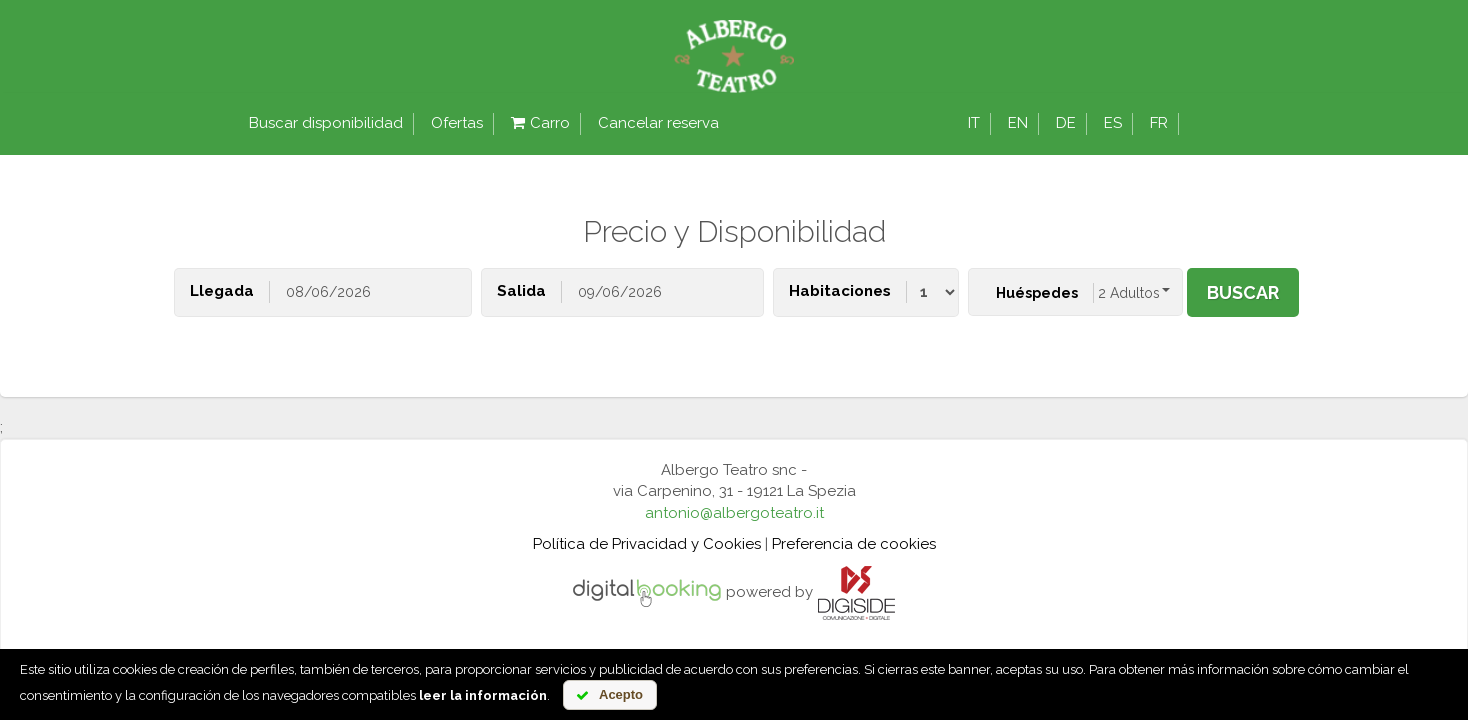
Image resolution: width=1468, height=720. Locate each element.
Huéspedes (1037, 293)
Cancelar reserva (658, 123)
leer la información (483, 695)
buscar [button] (1243, 292)
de (1066, 123)
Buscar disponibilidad (326, 123)
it (974, 123)
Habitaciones (840, 291)
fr (1159, 123)
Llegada (222, 291)
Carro (540, 123)
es (1113, 123)
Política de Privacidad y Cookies (647, 544)
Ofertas (457, 123)
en (1018, 123)
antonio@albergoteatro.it (734, 513)
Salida (521, 291)
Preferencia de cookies (854, 544)
